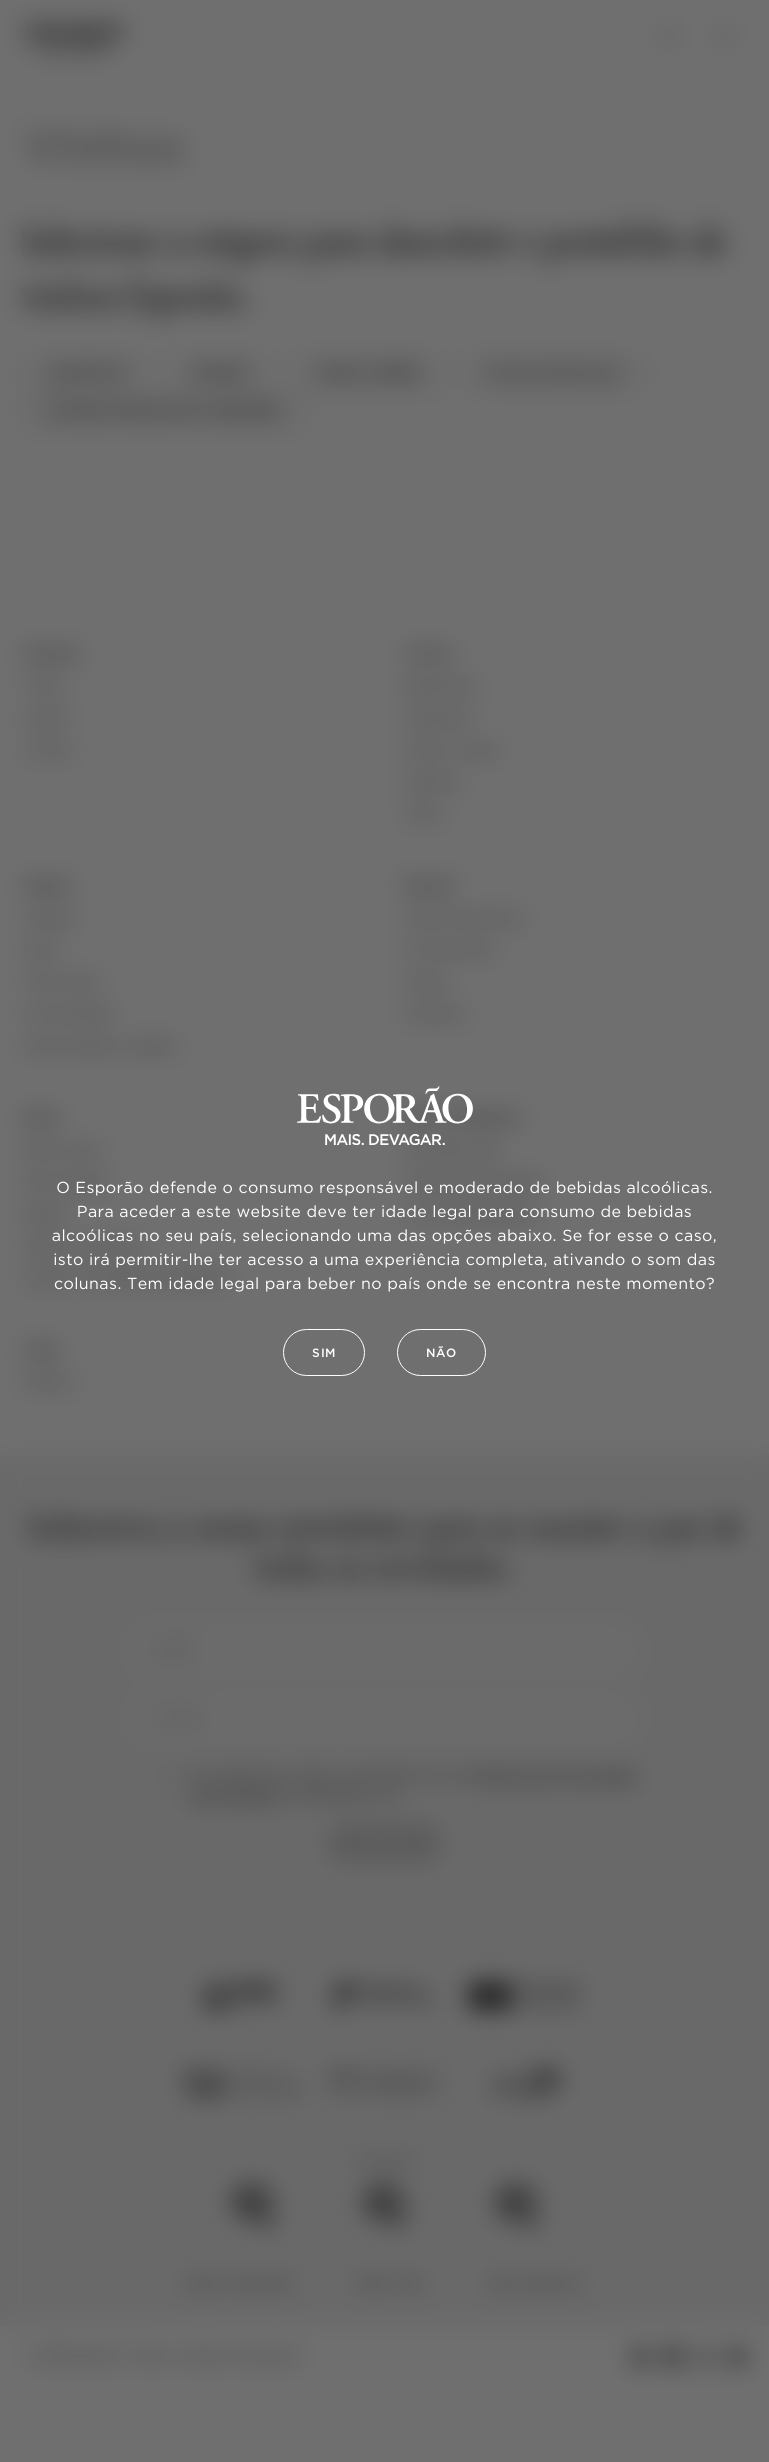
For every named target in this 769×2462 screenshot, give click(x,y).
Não (441, 1353)
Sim (324, 1353)
